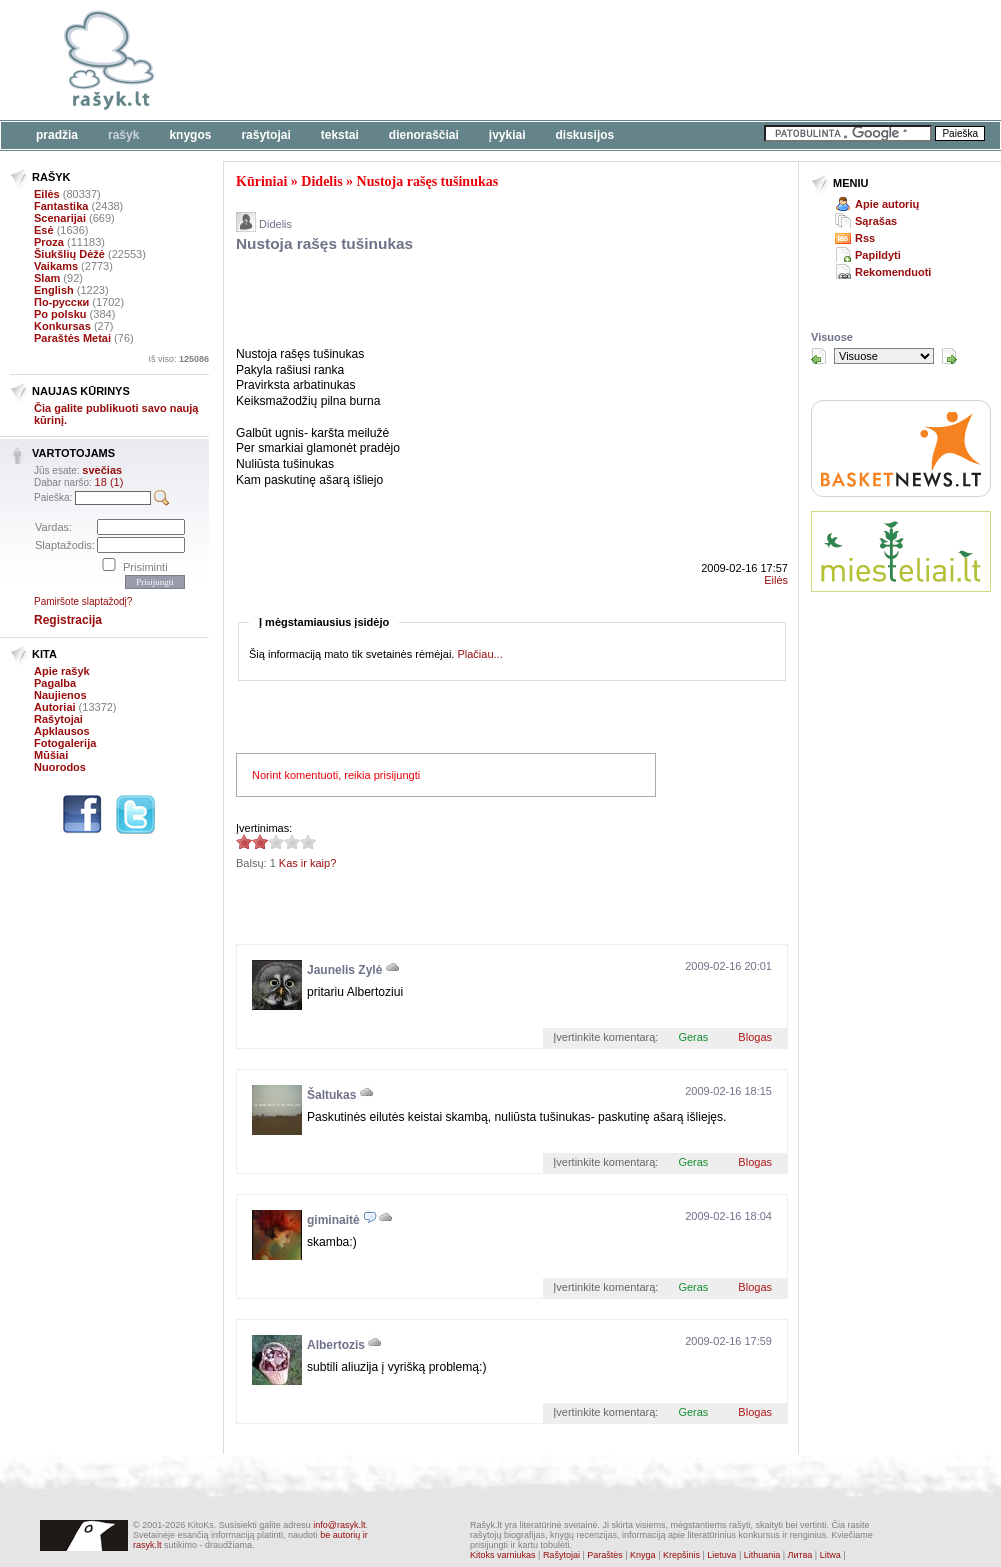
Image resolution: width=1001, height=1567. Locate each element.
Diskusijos (585, 135)
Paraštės (605, 1555)
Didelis (321, 181)
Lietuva (721, 1555)
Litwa (830, 1555)
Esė (44, 230)
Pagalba (55, 683)
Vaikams (56, 266)
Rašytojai (265, 135)
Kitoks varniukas (503, 1555)
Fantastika (61, 206)
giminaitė (333, 1220)
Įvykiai (507, 135)
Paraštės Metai (72, 338)
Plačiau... (479, 654)
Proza (49, 242)
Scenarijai (60, 218)
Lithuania (762, 1555)
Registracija (68, 620)
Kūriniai (261, 181)
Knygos (190, 135)
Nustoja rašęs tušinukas (428, 181)
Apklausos (62, 731)
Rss (865, 238)
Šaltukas (331, 1095)
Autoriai (55, 707)
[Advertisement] (470, 303)
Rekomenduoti (893, 272)
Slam (47, 278)
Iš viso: (178, 359)
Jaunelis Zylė (344, 970)
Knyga (643, 1555)
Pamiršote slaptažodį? (83, 601)
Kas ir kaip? (307, 863)
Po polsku (60, 314)
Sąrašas (876, 221)
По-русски (61, 302)
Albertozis (336, 1345)
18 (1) (109, 482)
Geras (693, 1037)
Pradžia (57, 135)
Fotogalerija (65, 743)
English (54, 290)
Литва (800, 1555)
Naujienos (60, 695)
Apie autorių (887, 204)
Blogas (755, 1037)
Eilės (47, 194)
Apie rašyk (62, 671)
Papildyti (878, 255)
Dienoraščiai (424, 135)
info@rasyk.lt (339, 1525)
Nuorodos (60, 767)
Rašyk (123, 135)
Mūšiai (51, 755)
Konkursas (62, 326)
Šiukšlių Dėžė (69, 254)
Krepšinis (681, 1555)
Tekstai (340, 135)
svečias (102, 470)
